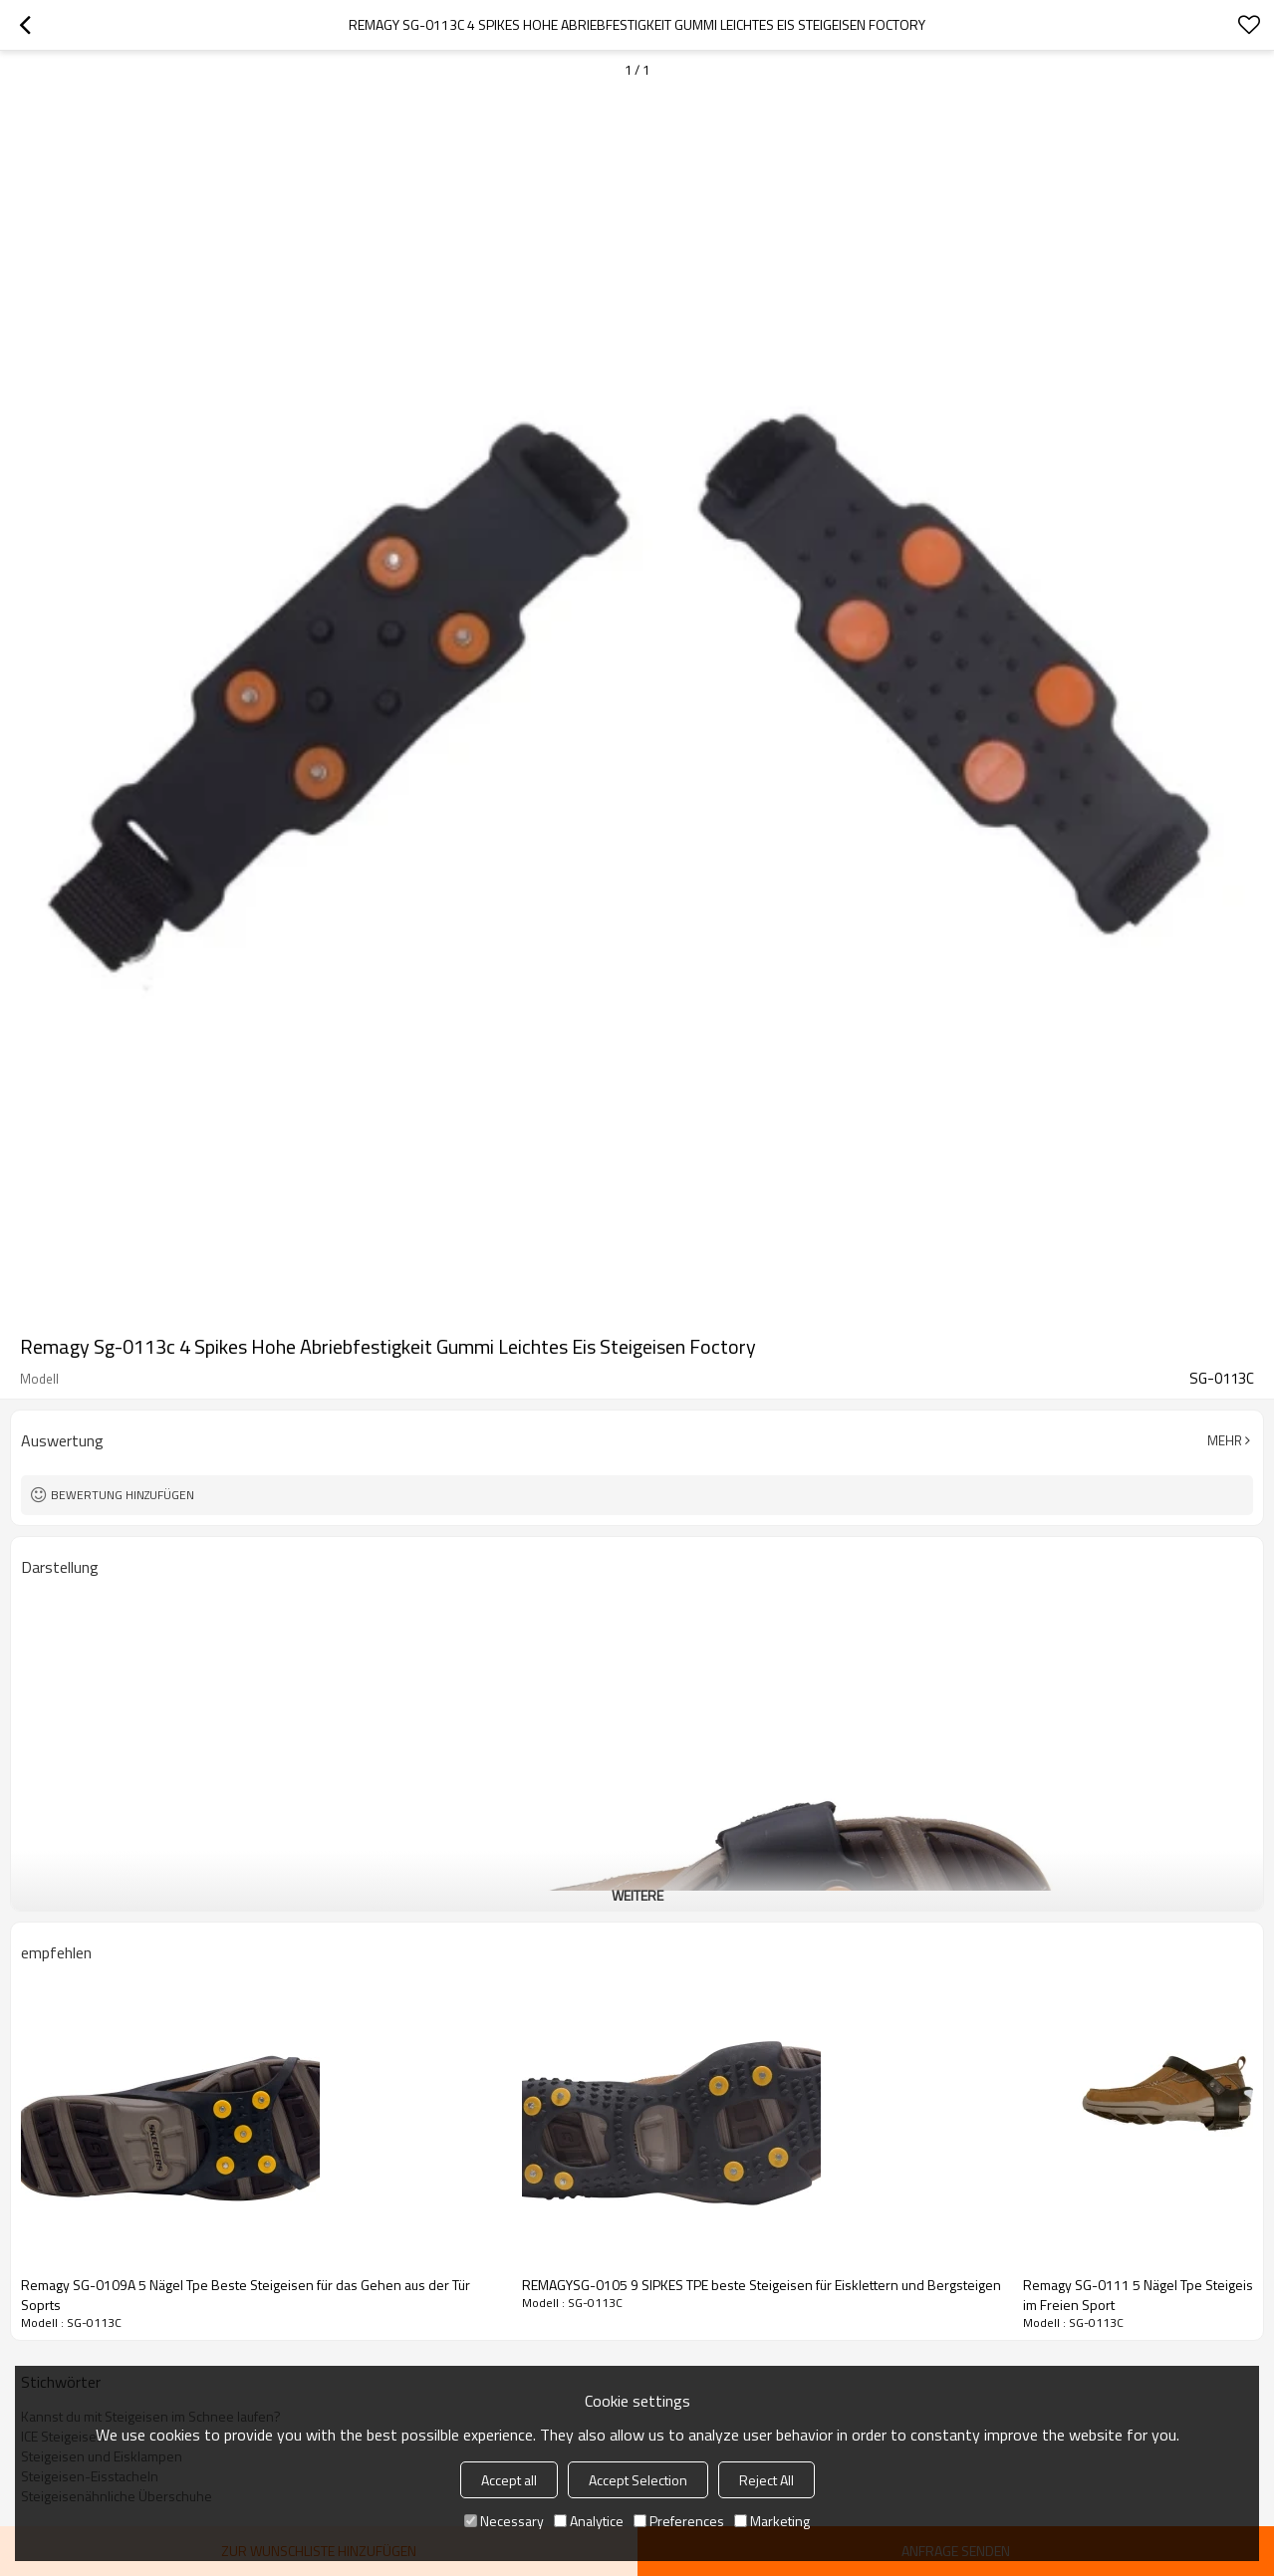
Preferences (679, 2520)
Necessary (504, 2520)
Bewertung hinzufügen (122, 1494)
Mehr (1224, 1440)
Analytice (589, 2520)
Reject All (766, 2479)
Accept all (509, 2479)
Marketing (772, 2520)
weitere (637, 1895)
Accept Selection (638, 2479)
